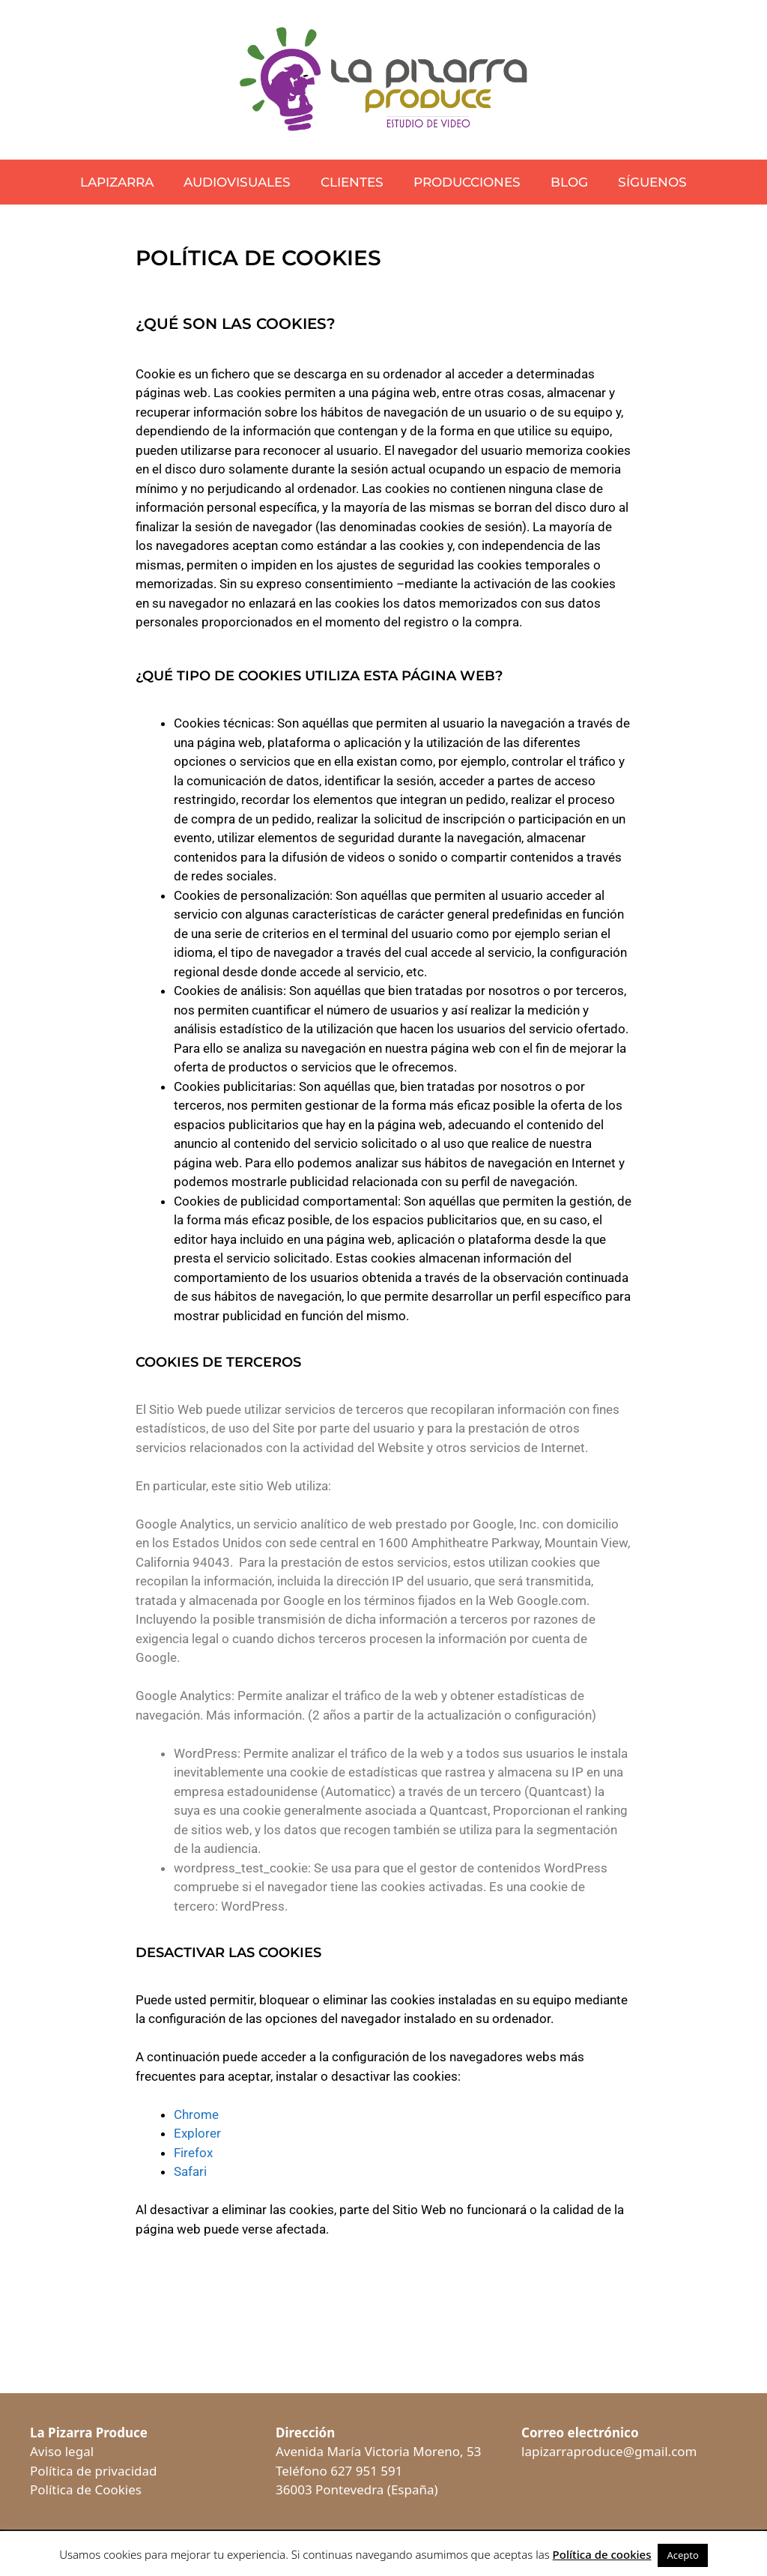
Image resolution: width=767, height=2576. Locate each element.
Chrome (196, 2114)
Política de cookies (602, 2554)
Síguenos (652, 182)
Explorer (197, 2133)
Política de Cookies (86, 2489)
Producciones (467, 182)
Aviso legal (62, 2451)
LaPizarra (117, 182)
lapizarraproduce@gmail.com (609, 2451)
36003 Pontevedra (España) (357, 2489)
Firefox (193, 2152)
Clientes (352, 182)
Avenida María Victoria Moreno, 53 (378, 2451)
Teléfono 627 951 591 (339, 2470)
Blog (569, 182)
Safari (190, 2171)
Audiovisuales (237, 182)
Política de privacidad (93, 2470)
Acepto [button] (682, 2555)
